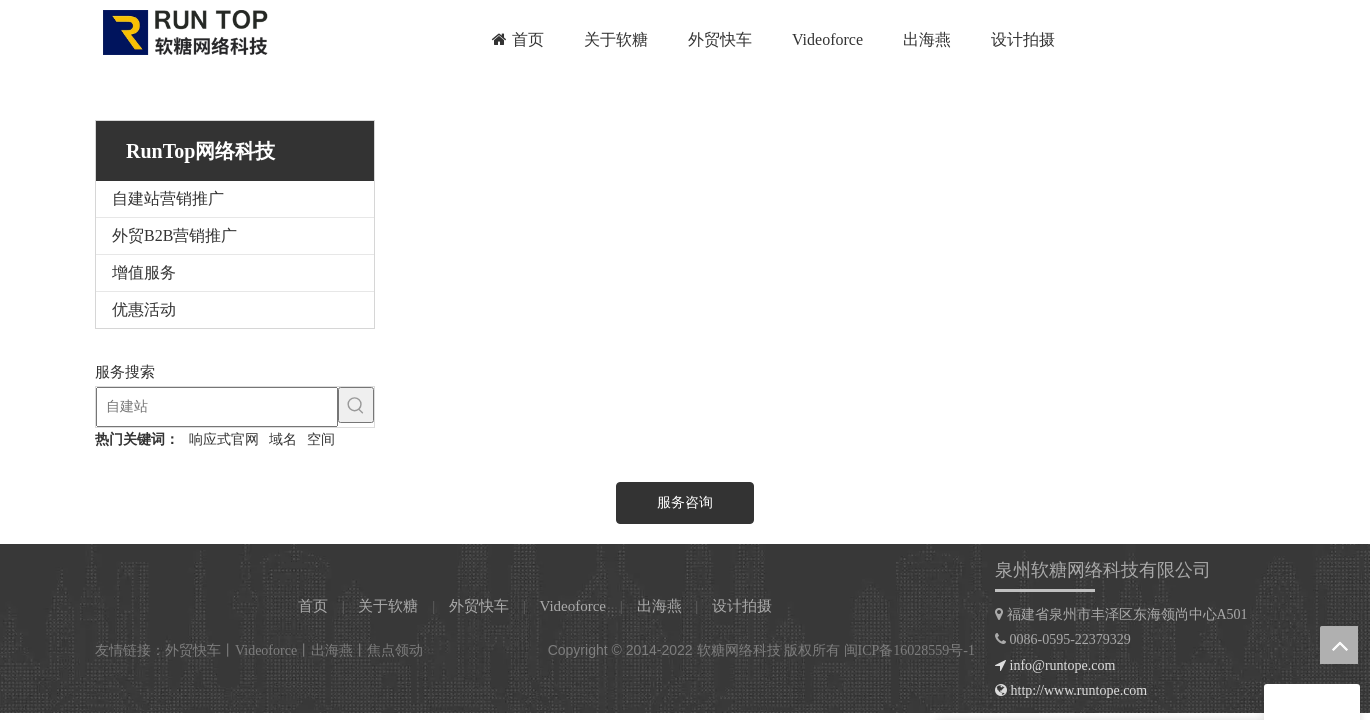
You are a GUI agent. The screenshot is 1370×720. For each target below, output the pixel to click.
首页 (313, 606)
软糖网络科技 (739, 650)
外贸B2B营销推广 (174, 235)
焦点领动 (395, 650)
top (1339, 645)
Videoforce (572, 606)
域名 (283, 439)
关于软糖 (388, 606)
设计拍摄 (742, 606)
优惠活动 (144, 309)
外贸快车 (479, 606)
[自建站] (217, 407)
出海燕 (659, 606)
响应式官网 (224, 439)
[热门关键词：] (356, 405)
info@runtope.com (1063, 665)
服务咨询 (685, 502)
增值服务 (144, 272)
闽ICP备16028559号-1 (909, 650)
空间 (321, 439)
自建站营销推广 (168, 198)
